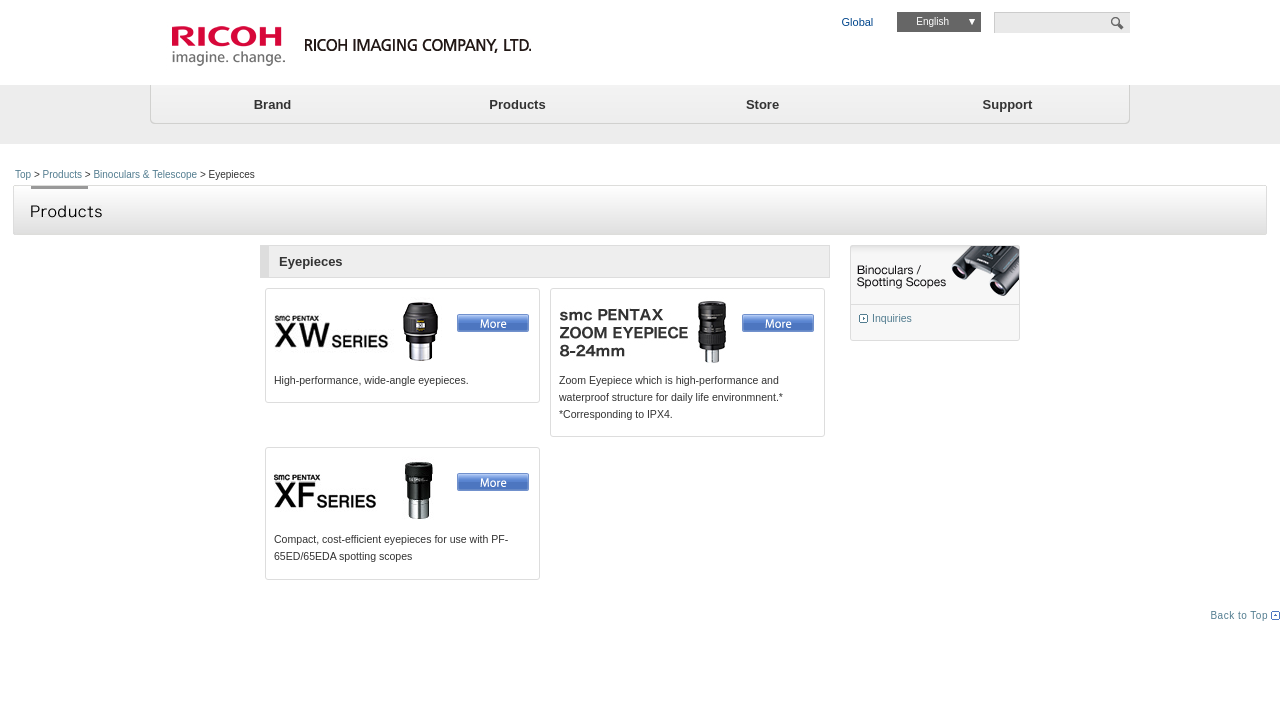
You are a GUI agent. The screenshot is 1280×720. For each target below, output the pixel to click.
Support (1008, 104)
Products (517, 104)
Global (858, 22)
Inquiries (892, 318)
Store (762, 104)
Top (23, 174)
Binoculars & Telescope (145, 174)
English (932, 21)
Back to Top (1239, 615)
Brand (273, 104)
